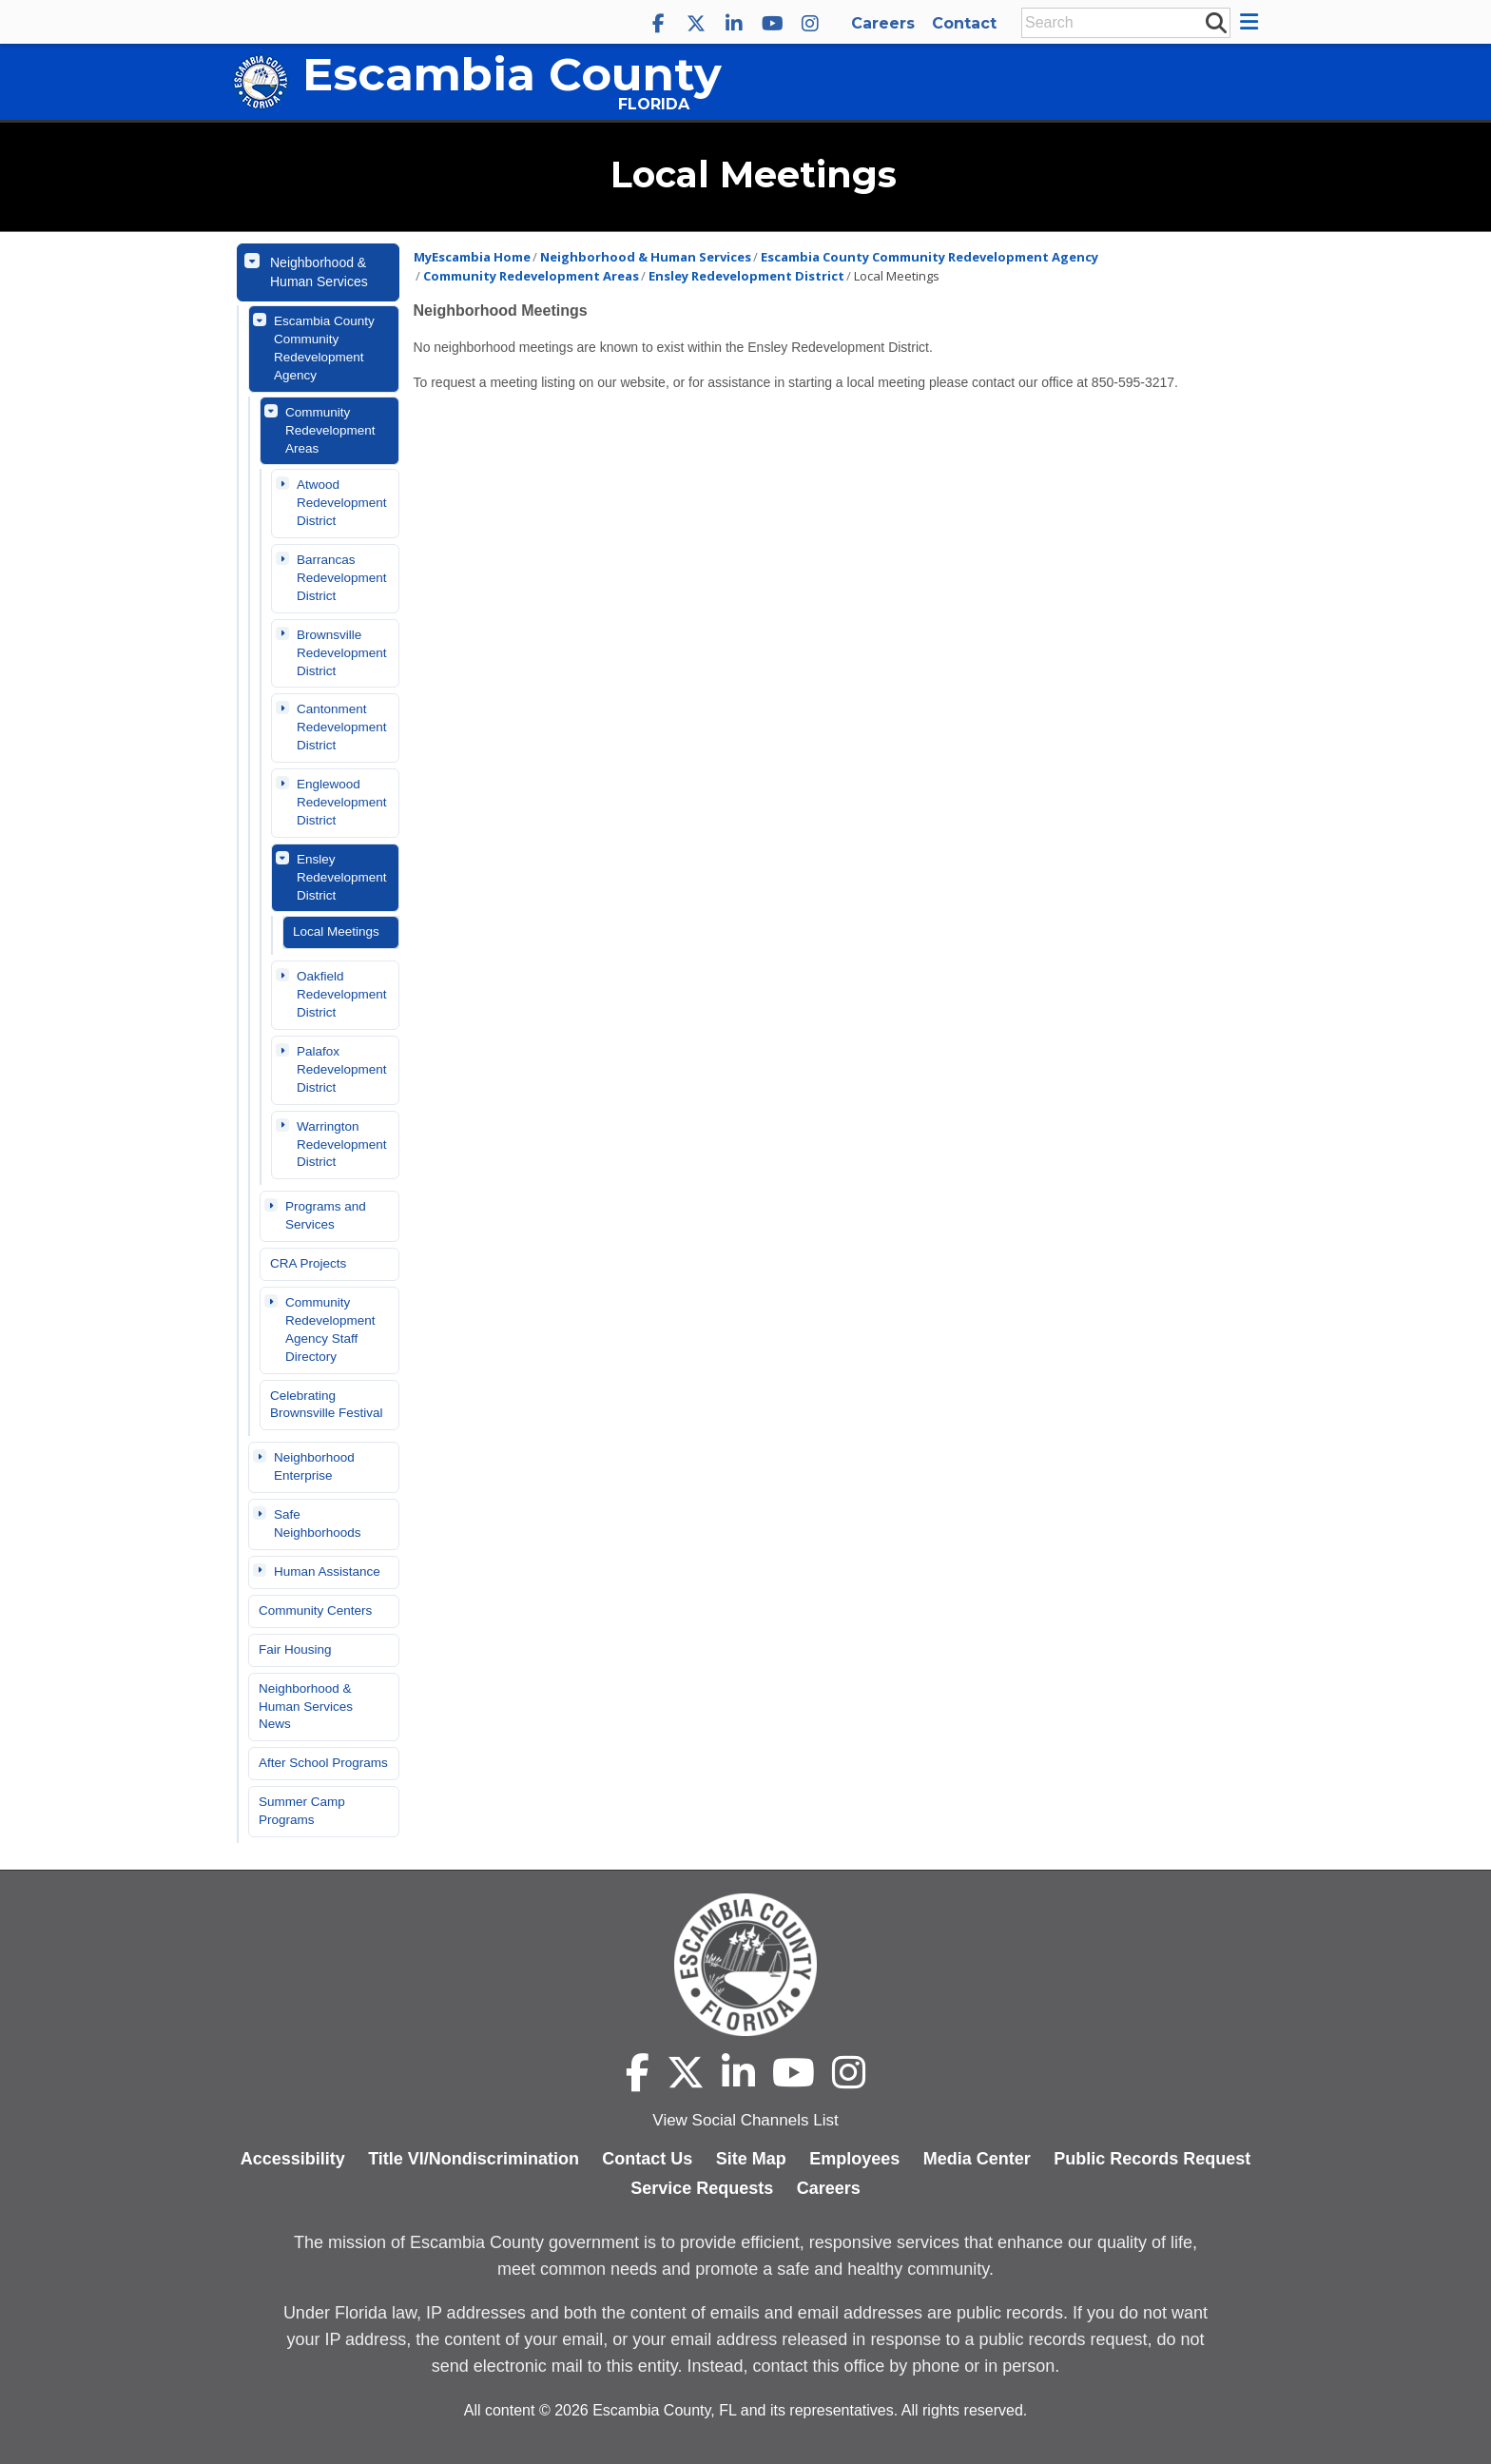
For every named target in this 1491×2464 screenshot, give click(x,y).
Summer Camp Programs (302, 1811)
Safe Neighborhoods (317, 1523)
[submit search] (1215, 22)
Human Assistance (327, 1571)
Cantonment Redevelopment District (342, 727)
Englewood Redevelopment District (342, 802)
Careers (883, 23)
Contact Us (647, 2158)
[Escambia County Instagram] (810, 24)
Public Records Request (1152, 2158)
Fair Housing (295, 1649)
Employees (854, 2158)
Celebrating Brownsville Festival (326, 1404)
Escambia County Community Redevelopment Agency (324, 348)
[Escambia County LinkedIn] (734, 24)
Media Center (977, 2158)
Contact (964, 23)
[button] (1252, 22)
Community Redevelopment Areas (330, 430)
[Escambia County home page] (745, 1964)
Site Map (751, 2158)
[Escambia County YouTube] (772, 24)
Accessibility (293, 2158)
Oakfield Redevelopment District (342, 994)
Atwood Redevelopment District (342, 502)
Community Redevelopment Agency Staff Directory (330, 1329)
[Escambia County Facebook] (658, 24)
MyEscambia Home (472, 256)
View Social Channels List (745, 2120)
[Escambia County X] (696, 24)
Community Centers (315, 1610)
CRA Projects (308, 1263)
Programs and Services (325, 1215)
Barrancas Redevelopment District (342, 578)
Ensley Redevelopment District (342, 877)
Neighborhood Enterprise (314, 1466)
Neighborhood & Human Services (319, 272)
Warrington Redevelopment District (342, 1144)
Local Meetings (336, 931)
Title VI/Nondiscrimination (473, 2158)
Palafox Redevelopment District (342, 1069)
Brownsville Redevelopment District (342, 653)
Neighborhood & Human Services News (306, 1706)
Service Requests (701, 2188)
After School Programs (323, 1763)
